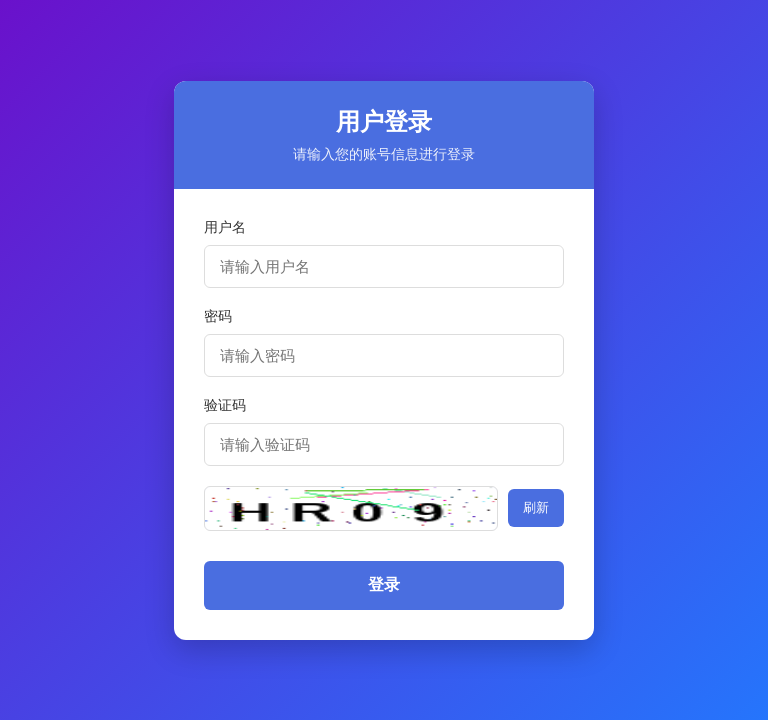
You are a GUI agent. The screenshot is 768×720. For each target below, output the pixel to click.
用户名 (225, 227)
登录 (384, 584)
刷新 (536, 507)
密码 (218, 316)
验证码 (225, 405)
